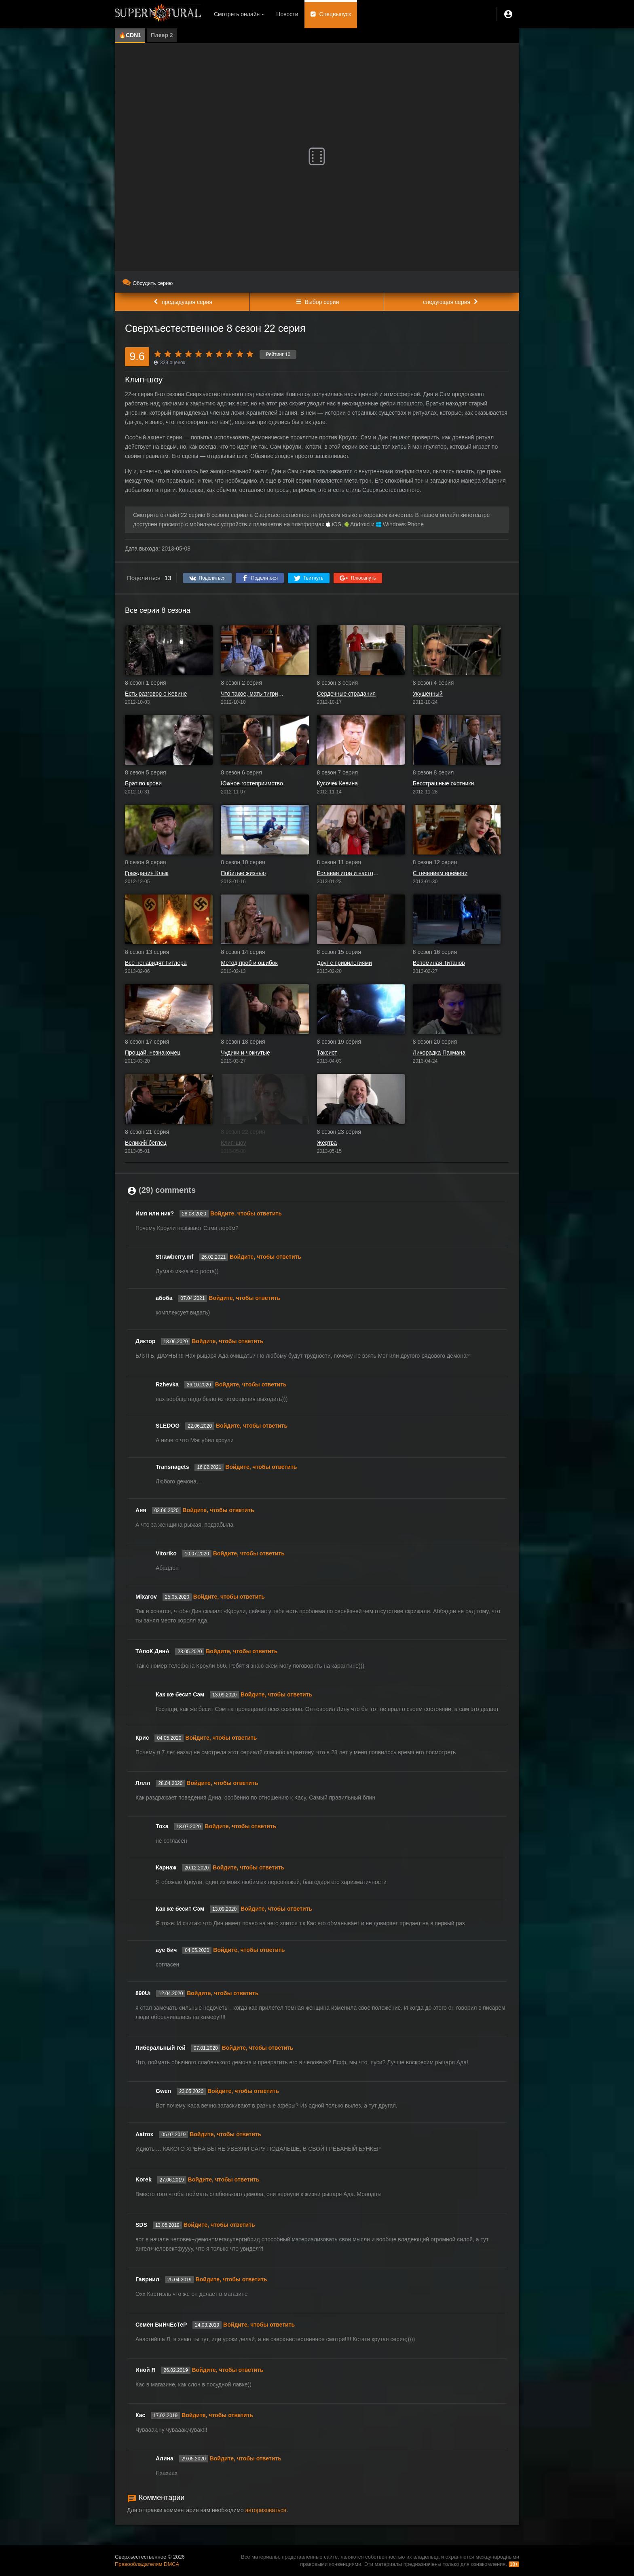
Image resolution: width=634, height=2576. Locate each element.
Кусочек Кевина (337, 783)
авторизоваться (265, 2510)
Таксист (327, 1052)
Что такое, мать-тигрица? (252, 693)
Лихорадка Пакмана (439, 1052)
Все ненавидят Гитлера (156, 963)
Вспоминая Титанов (439, 963)
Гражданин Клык (146, 873)
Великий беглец (146, 1142)
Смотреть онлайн (237, 14)
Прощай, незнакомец (152, 1052)
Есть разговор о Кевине (156, 693)
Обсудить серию (148, 283)
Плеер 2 (162, 35)
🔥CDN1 (130, 35)
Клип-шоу (233, 1142)
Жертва (327, 1142)
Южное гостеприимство (252, 783)
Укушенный (428, 693)
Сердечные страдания (346, 693)
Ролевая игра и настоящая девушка (348, 873)
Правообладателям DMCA (147, 2564)
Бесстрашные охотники (443, 783)
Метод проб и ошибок (249, 963)
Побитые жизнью (243, 873)
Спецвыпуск (335, 14)
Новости (287, 14)
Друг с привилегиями (344, 963)
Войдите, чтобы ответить (246, 1213)
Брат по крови (143, 783)
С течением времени (440, 873)
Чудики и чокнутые (245, 1052)
